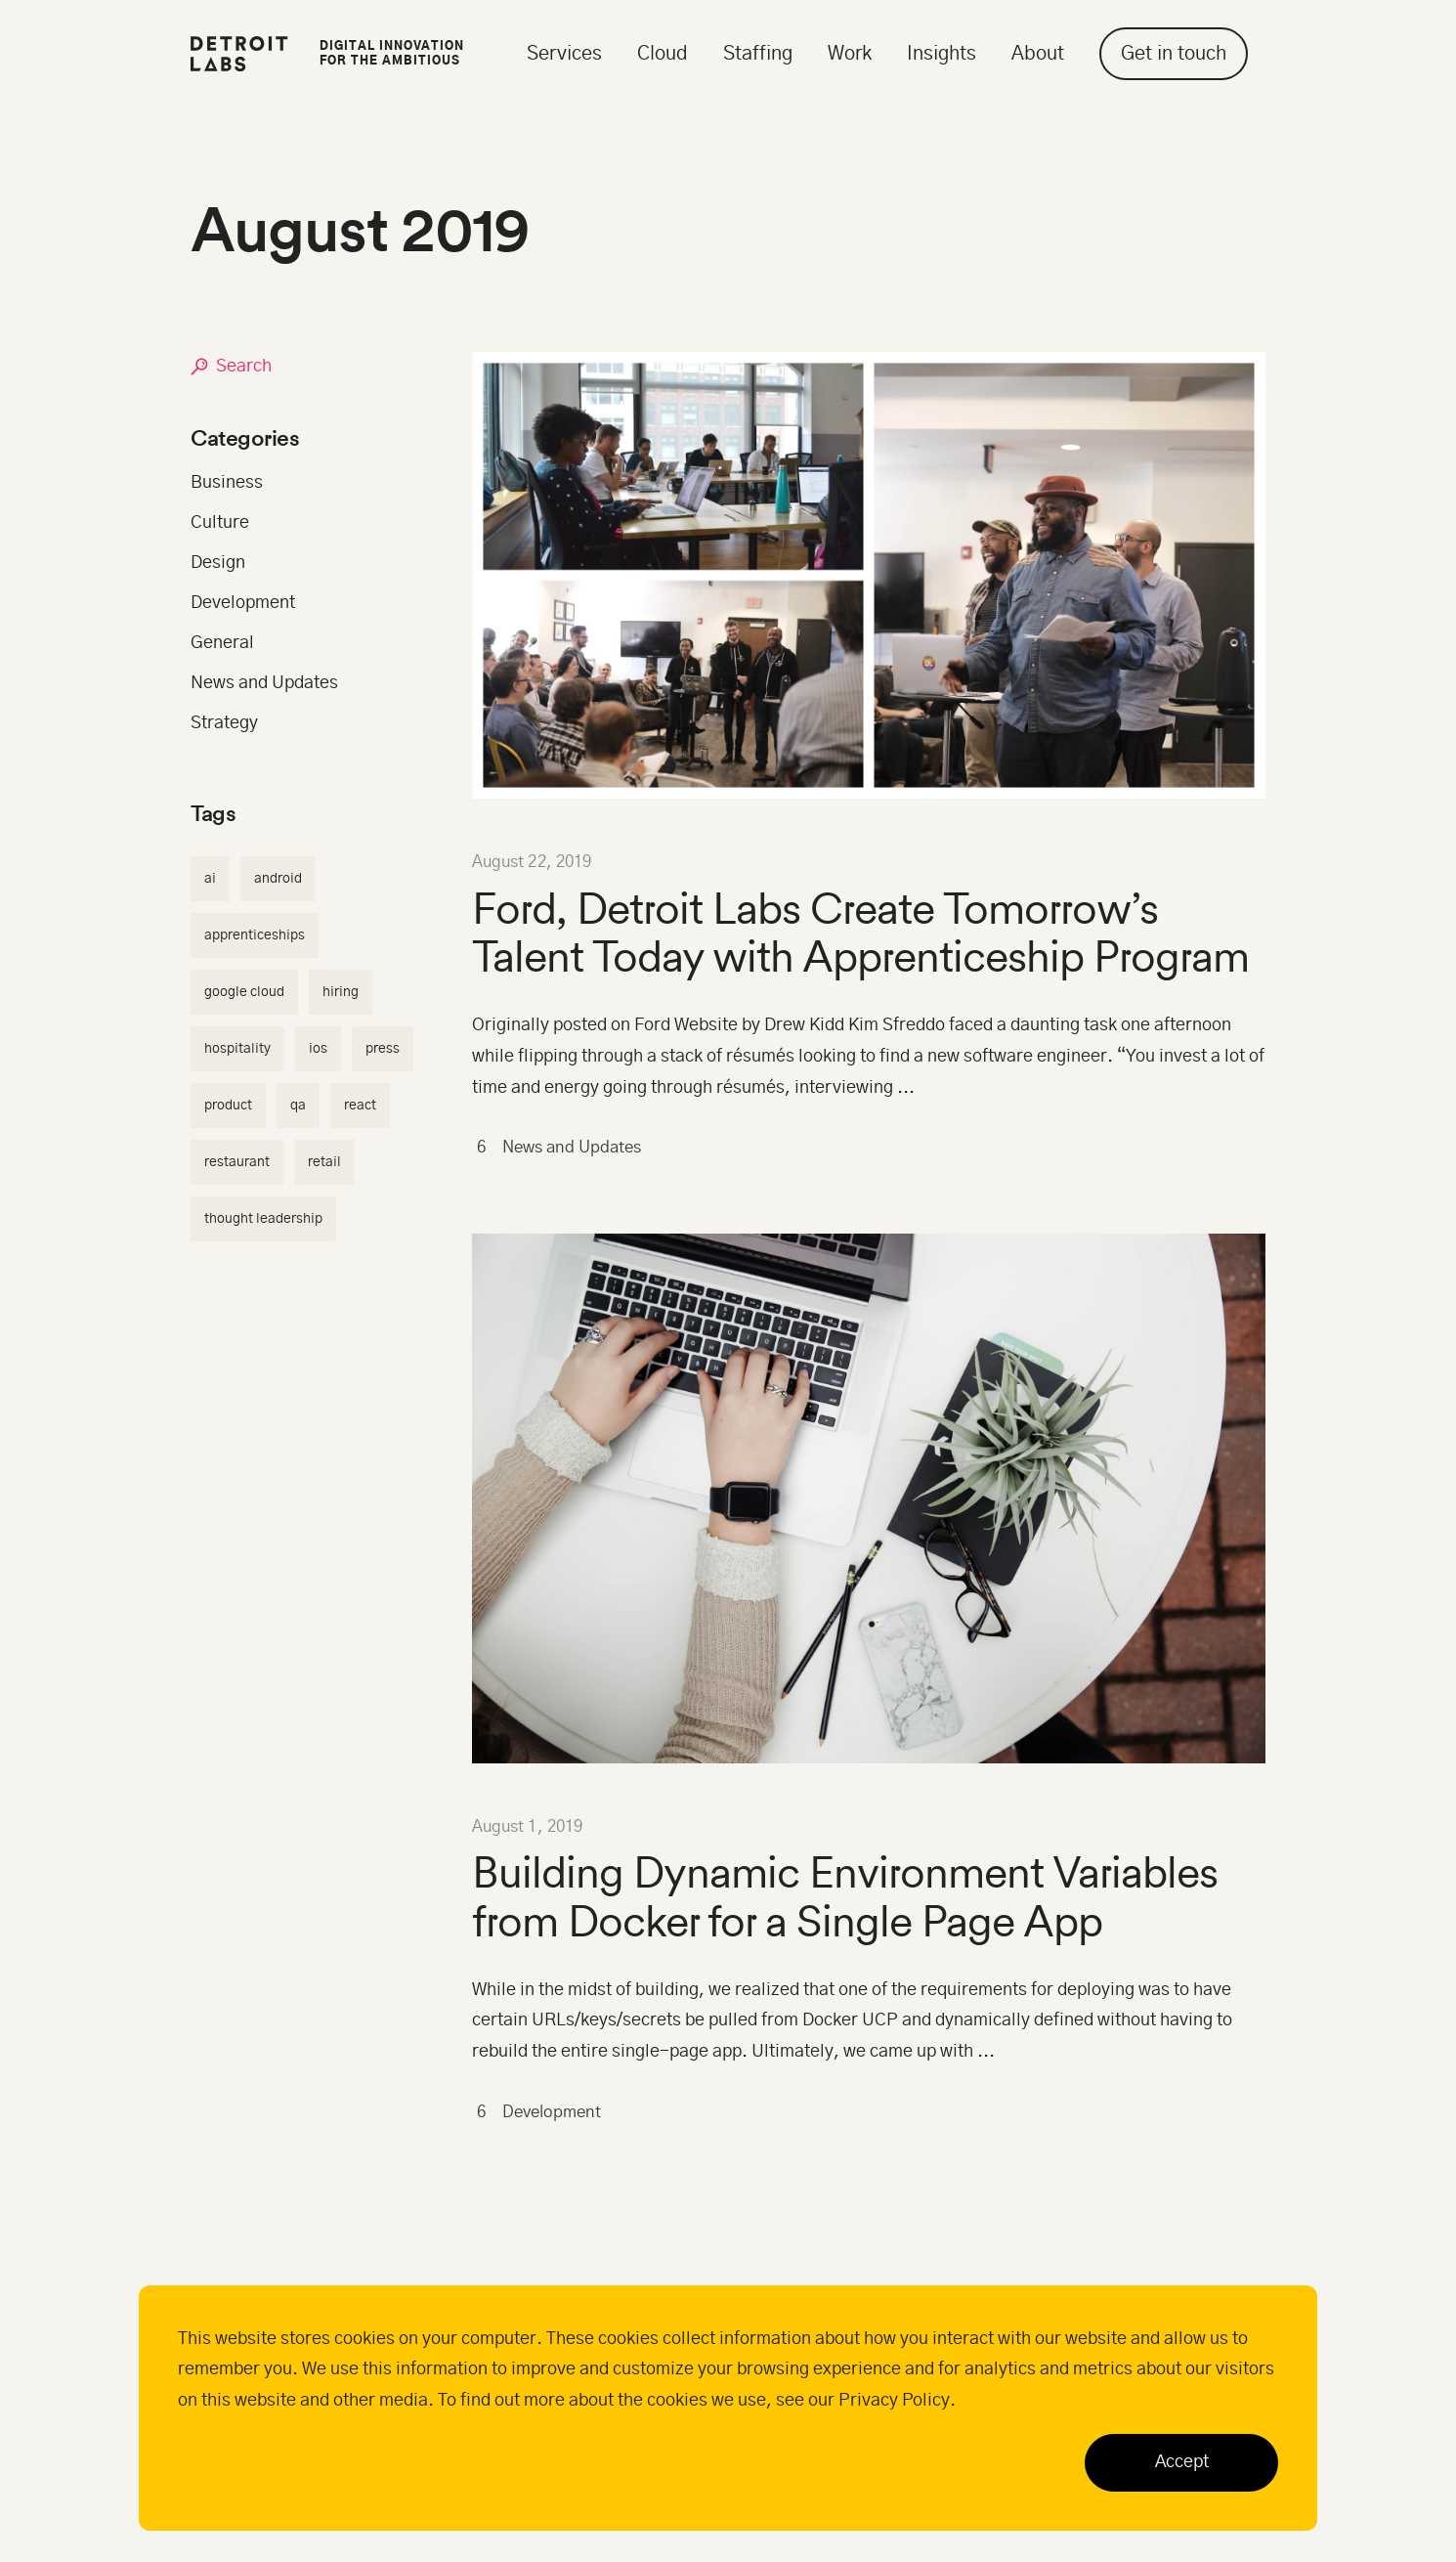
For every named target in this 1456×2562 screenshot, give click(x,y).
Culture (220, 523)
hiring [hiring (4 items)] (340, 992)
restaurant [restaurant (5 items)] (237, 1162)
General (222, 643)
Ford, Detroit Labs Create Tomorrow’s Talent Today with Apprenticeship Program (860, 932)
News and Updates (559, 1148)
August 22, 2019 (532, 862)
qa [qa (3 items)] (298, 1105)
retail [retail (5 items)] (324, 1162)
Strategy (224, 723)
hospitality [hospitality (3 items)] (237, 1049)
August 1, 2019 (527, 1827)
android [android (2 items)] (278, 879)
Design (218, 563)
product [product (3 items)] (228, 1105)
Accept (1182, 2462)
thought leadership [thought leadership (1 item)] (263, 1219)
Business (227, 483)
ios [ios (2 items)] (318, 1049)
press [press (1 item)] (382, 1049)
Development (543, 2113)
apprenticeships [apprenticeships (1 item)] (254, 935)
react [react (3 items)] (360, 1105)
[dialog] (728, 2408)
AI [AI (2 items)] (210, 879)
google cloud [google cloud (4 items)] (244, 992)
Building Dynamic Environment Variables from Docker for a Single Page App (845, 1896)
